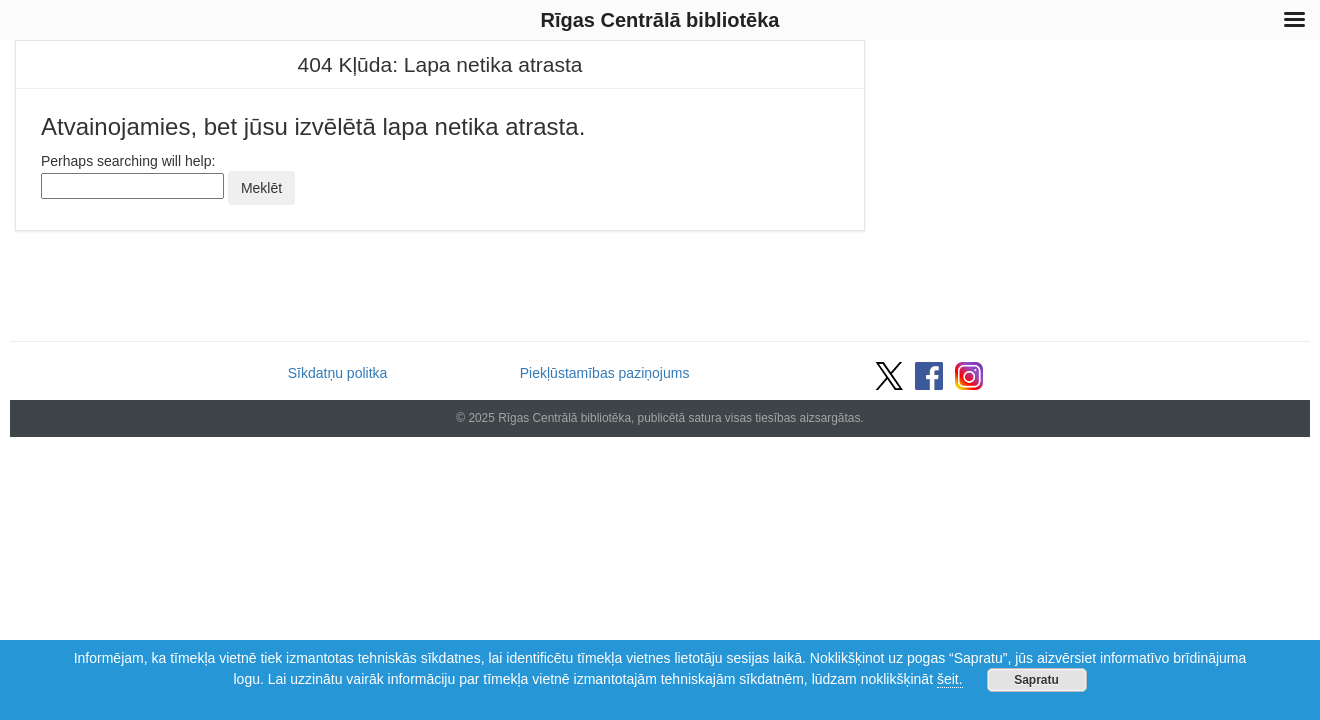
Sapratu (1036, 680)
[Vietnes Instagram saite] (969, 374)
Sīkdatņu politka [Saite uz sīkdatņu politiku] (338, 373)
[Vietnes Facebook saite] (929, 374)
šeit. (950, 679)
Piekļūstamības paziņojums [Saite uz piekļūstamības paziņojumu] (605, 373)
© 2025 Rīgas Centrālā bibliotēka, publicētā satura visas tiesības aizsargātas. (659, 418)
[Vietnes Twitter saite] (889, 374)
